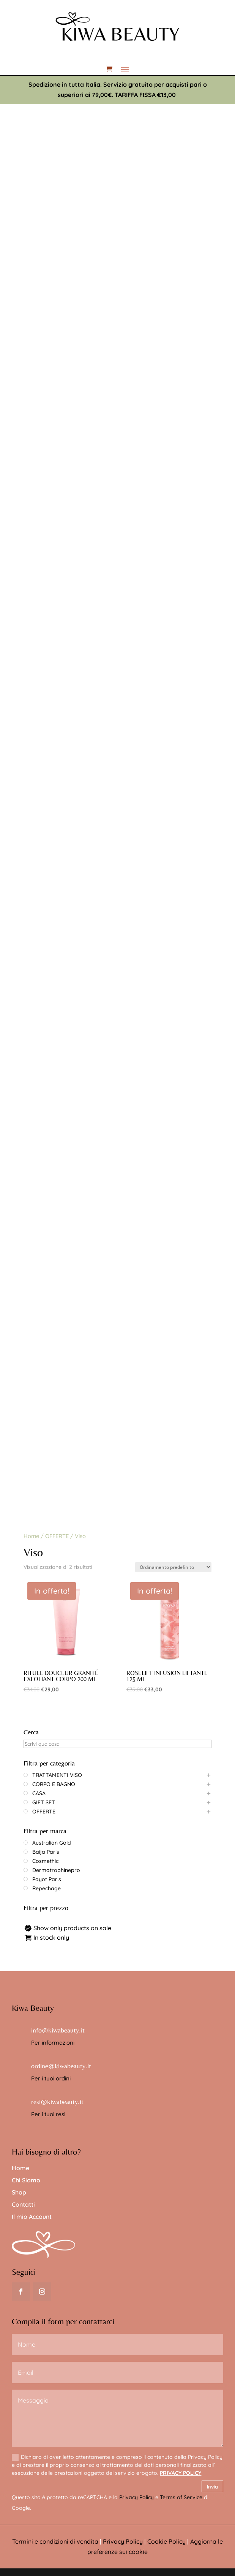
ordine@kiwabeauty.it (61, 2066)
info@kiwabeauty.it (58, 2030)
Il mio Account (32, 2216)
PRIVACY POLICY (180, 2473)
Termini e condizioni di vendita (55, 2541)
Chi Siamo (26, 2180)
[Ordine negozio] (173, 1567)
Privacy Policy (136, 2497)
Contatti (23, 2204)
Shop (19, 2192)
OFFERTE (57, 1536)
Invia (212, 2487)
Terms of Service (181, 2497)
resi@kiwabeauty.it (57, 2102)
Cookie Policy (166, 2541)
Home (31, 1536)
